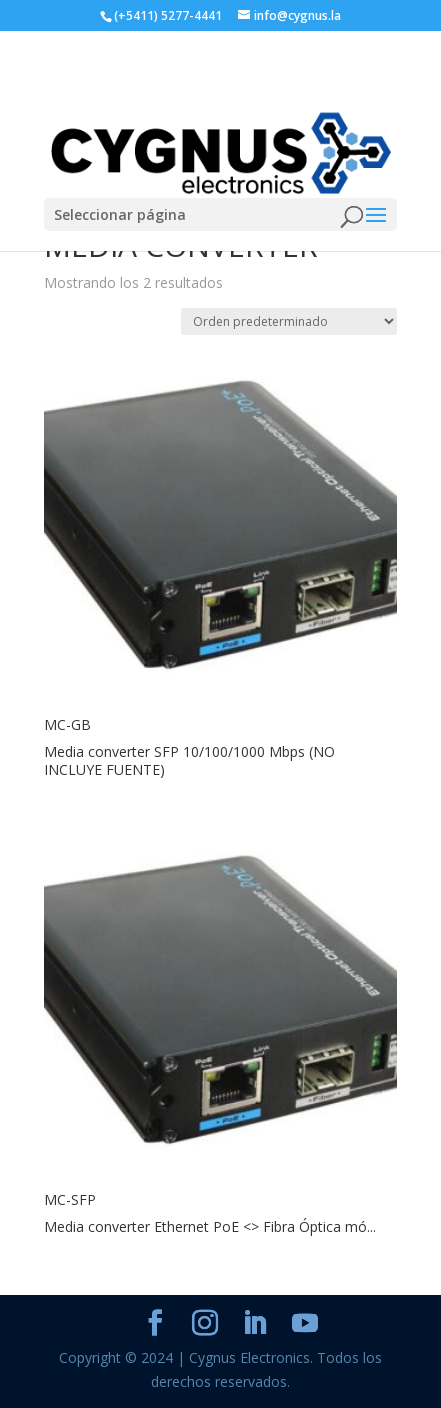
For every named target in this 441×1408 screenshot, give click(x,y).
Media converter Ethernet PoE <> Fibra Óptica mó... (210, 1226)
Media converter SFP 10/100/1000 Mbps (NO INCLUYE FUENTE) (189, 760)
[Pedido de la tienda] (289, 321)
